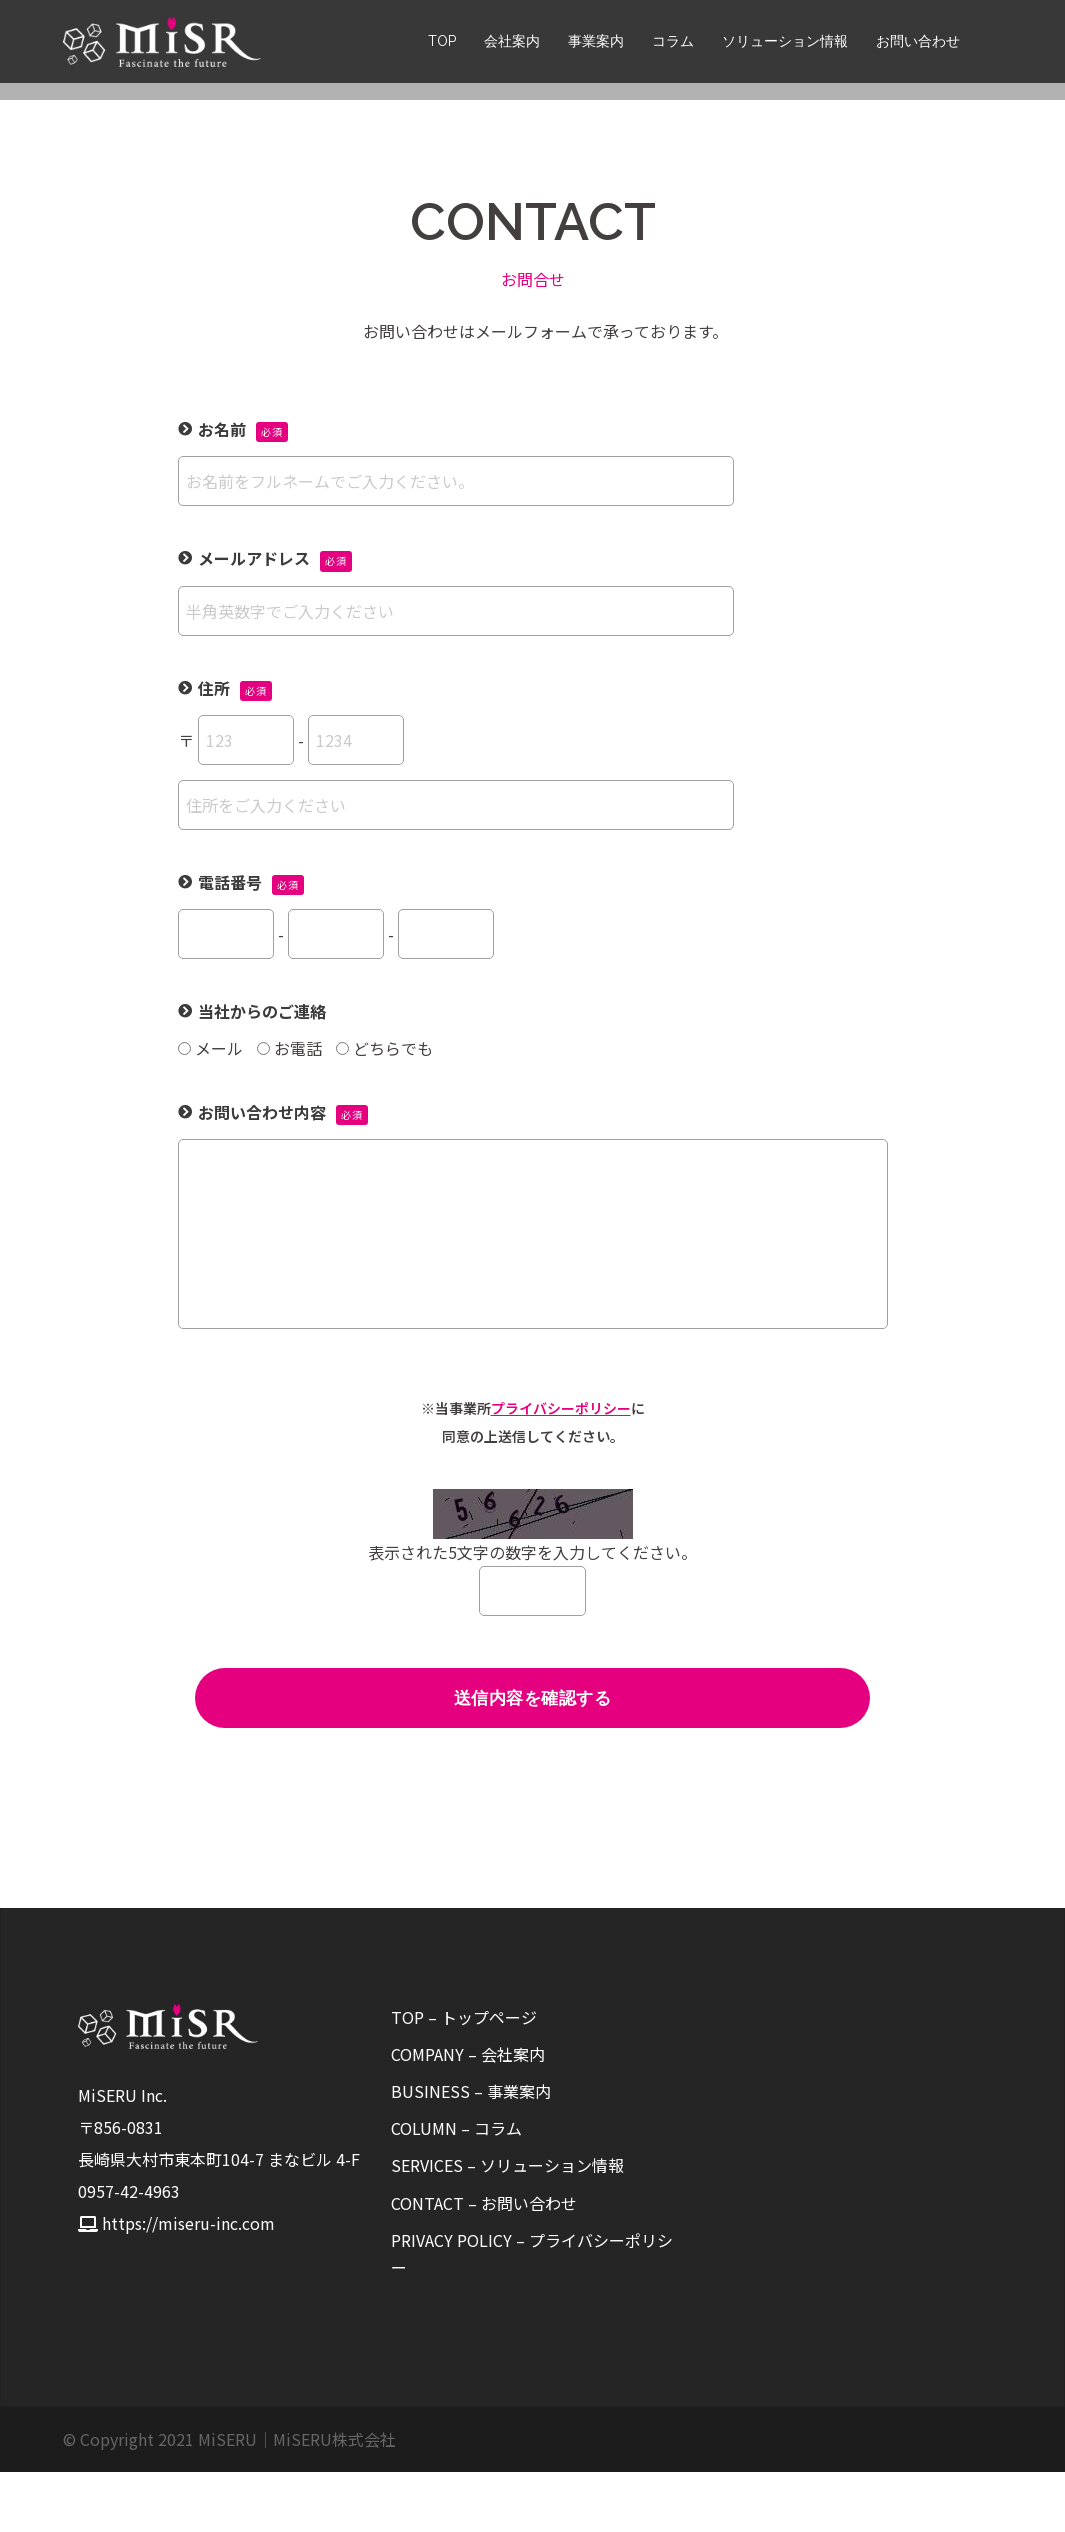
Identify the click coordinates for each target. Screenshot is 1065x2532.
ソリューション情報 (785, 44)
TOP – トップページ (464, 2077)
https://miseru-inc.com (188, 2283)
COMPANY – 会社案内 (468, 2114)
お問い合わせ (918, 44)
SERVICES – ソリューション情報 (507, 2225)
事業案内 (596, 44)
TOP (442, 44)
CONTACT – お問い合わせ (484, 2263)
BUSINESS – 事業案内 (471, 2151)
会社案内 (512, 44)
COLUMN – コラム (456, 2188)
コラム (673, 44)
